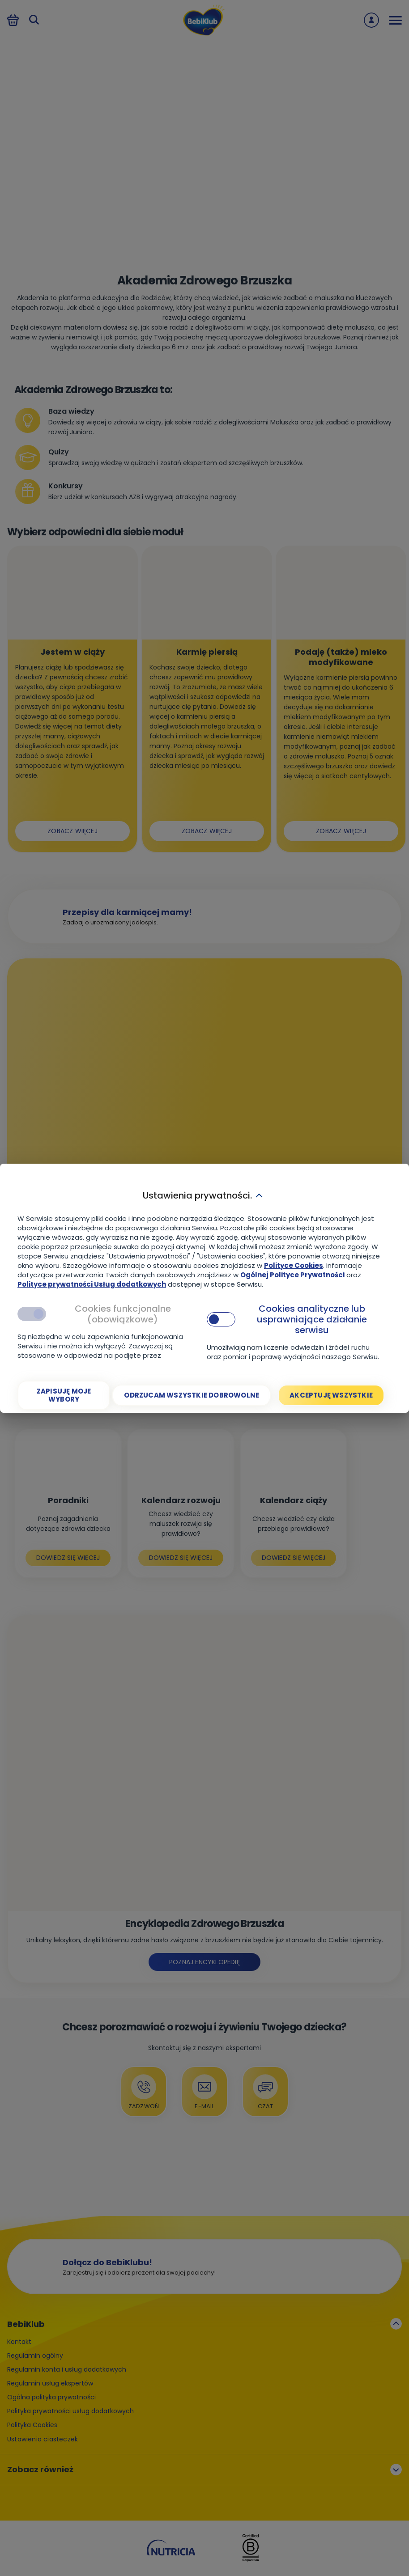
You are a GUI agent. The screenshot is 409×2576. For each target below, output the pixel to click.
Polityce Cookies (293, 1265)
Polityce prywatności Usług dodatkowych (91, 1284)
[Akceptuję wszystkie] (331, 1395)
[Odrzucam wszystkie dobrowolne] (191, 1395)
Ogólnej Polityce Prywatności (292, 1275)
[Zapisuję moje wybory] (63, 1395)
